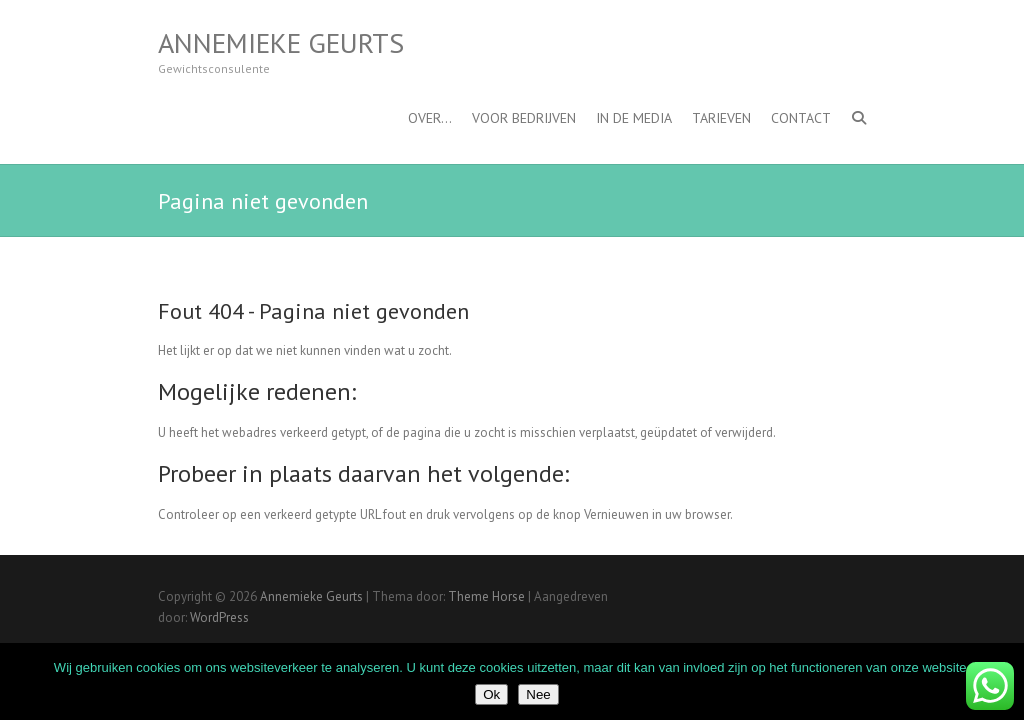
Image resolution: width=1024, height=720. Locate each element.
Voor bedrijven (524, 118)
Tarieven (721, 118)
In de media (634, 118)
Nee (538, 694)
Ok (491, 694)
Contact (801, 118)
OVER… (430, 118)
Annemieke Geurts (281, 43)
